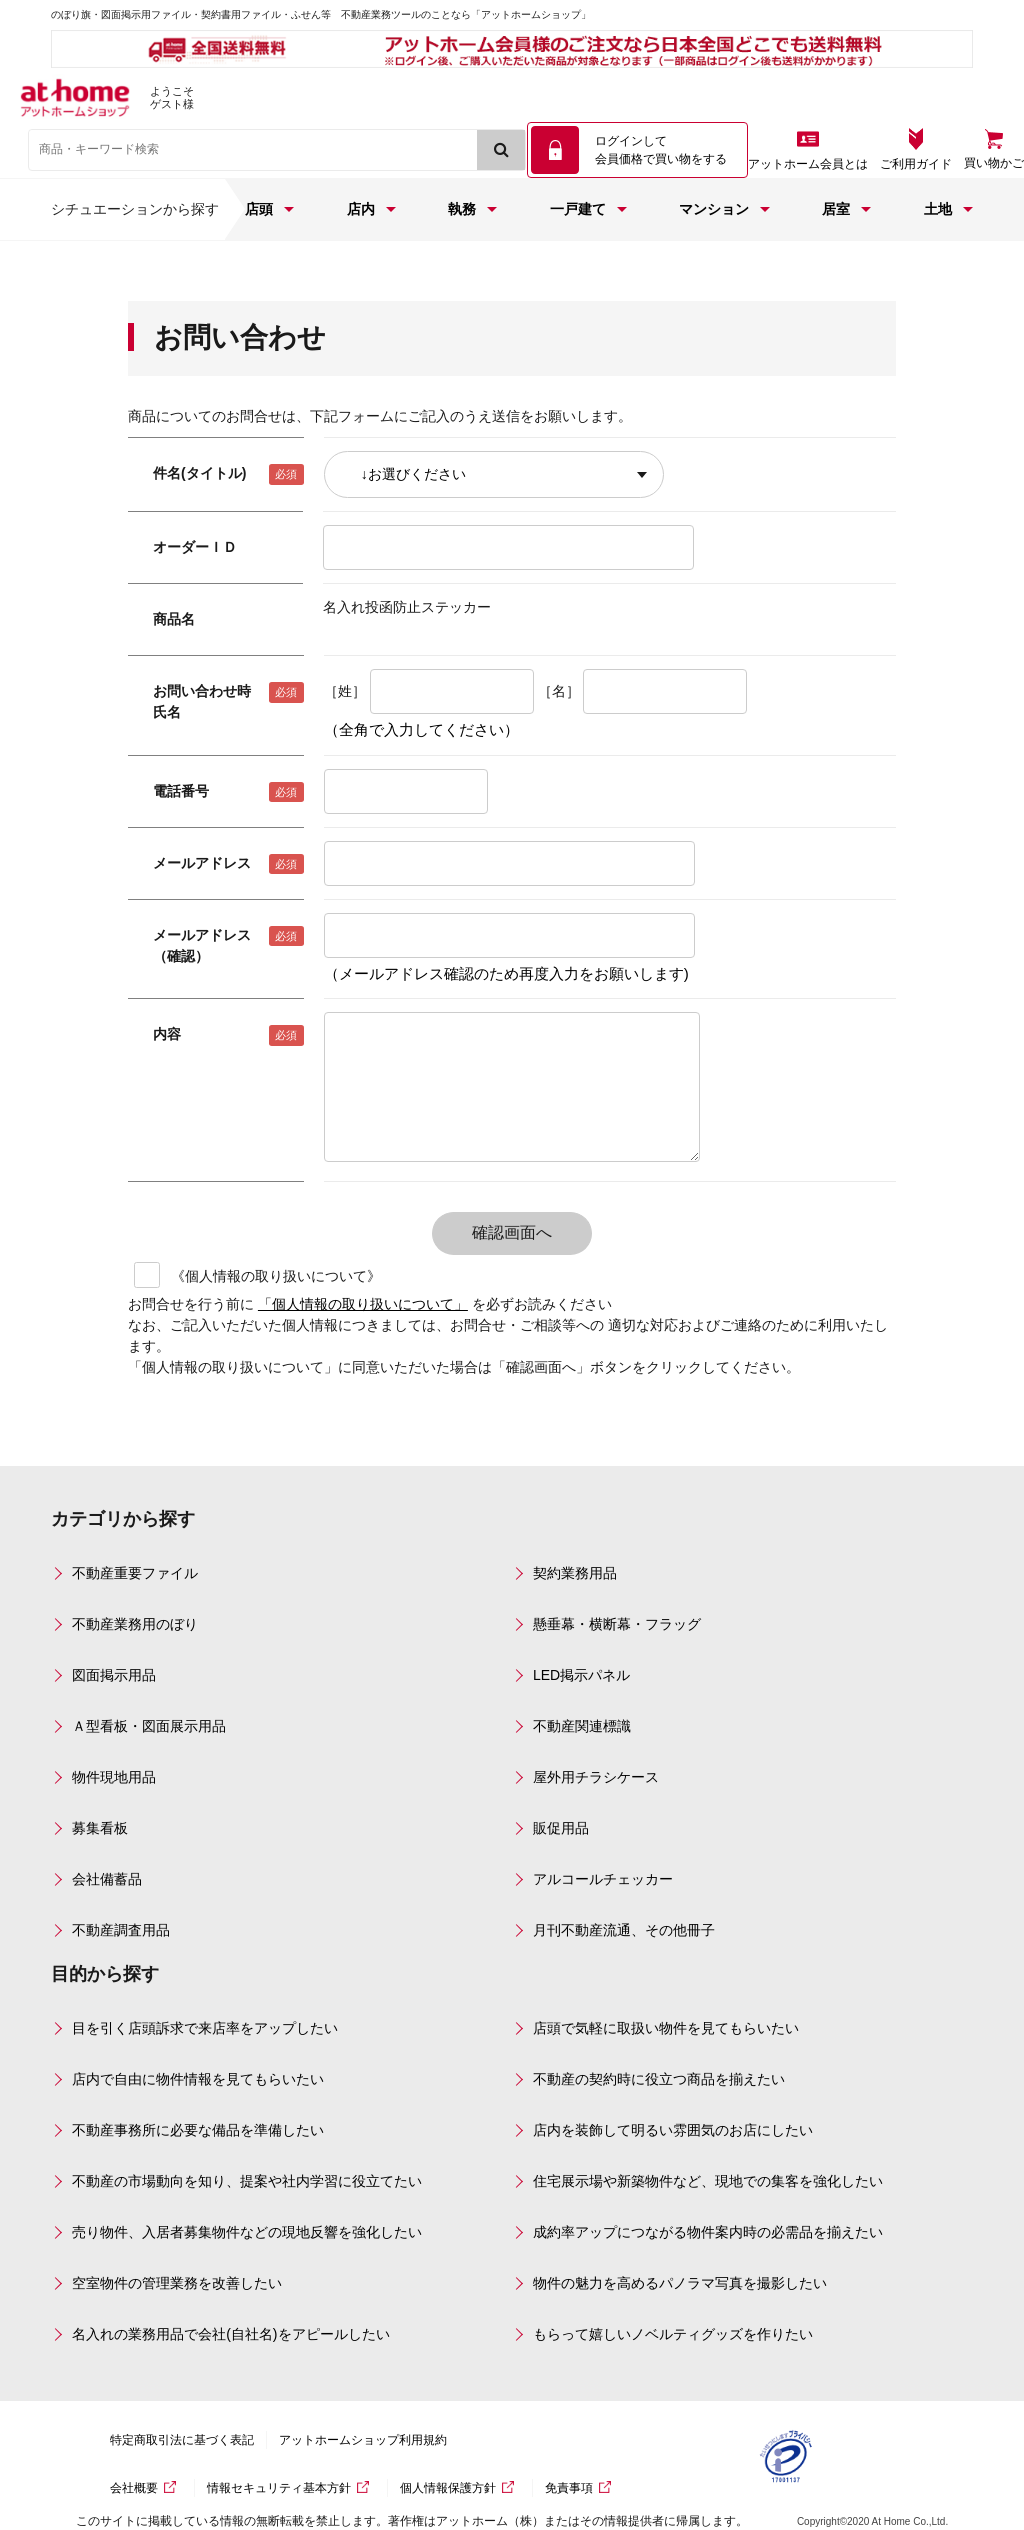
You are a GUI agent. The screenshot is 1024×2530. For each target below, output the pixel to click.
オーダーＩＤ (195, 547)
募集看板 (100, 1828)
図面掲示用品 (114, 1675)
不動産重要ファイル (135, 1573)
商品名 (174, 619)
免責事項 (569, 2488)
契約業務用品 (575, 1573)
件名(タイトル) (199, 473)
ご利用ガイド (916, 164)
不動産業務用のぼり (135, 1624)
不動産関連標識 (582, 1726)
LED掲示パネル (581, 1675)
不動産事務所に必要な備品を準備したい (198, 2130)
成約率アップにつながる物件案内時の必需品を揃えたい (708, 2232)
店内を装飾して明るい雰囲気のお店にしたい (673, 2130)
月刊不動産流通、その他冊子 (624, 1930)
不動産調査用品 (121, 1930)
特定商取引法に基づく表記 (182, 2440)
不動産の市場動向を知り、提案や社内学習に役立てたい (247, 2181)
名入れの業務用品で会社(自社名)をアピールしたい (230, 2334)
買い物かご (994, 163)
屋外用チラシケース (596, 1777)
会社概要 (134, 2488)
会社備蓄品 (107, 1879)
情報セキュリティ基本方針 (279, 2488)
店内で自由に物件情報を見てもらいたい (198, 2079)
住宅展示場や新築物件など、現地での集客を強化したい (708, 2181)
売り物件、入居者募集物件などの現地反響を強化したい (247, 2232)
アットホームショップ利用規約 (363, 2440)
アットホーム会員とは (808, 164)
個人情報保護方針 (448, 2488)
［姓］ (345, 691)
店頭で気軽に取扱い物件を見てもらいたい (666, 2028)
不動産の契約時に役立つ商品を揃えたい (659, 2079)
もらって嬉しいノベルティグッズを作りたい (673, 2334)
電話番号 (181, 791)
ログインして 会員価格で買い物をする (661, 150)
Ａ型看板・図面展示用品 (149, 1726)
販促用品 (561, 1828)
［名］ (559, 691)
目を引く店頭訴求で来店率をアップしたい (205, 2028)
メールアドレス (202, 863)
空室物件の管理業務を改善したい (177, 2283)
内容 (167, 1034)
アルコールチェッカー (603, 1879)
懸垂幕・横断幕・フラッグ (617, 1624)
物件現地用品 (114, 1777)
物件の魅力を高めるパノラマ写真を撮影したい (680, 2283)
